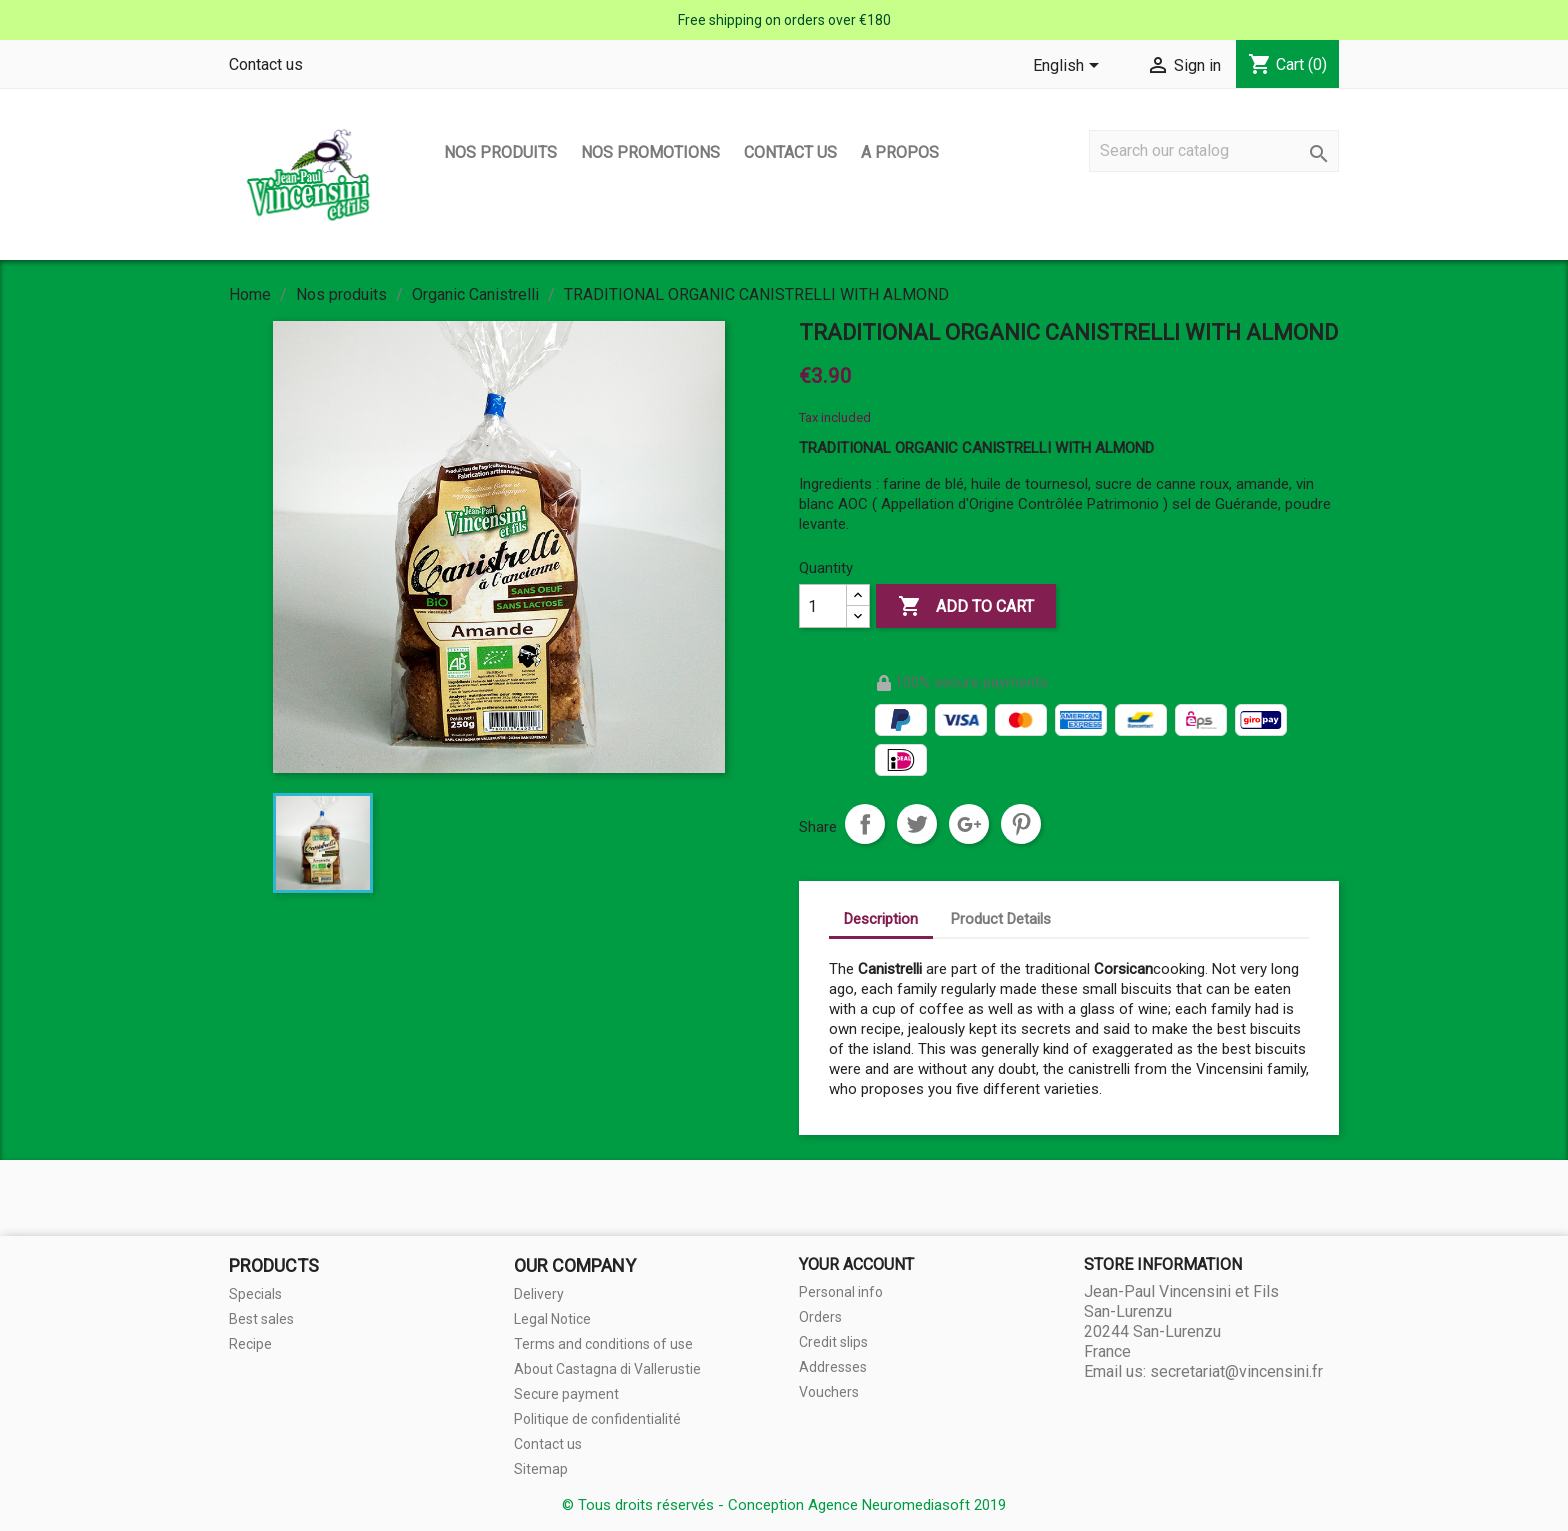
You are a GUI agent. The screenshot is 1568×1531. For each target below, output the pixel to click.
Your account (856, 1264)
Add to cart (966, 607)
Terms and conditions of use (603, 1344)
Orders (820, 1317)
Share (865, 824)
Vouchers (829, 1392)
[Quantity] (823, 606)
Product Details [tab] (1001, 919)
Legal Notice (552, 1319)
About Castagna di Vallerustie (607, 1369)
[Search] (1214, 151)
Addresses (833, 1367)
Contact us (266, 64)
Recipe (250, 1344)
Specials (255, 1294)
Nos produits (500, 152)
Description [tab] (881, 919)
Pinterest (1021, 824)
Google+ (969, 824)
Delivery (539, 1294)
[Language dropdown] (1069, 67)
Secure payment (566, 1394)
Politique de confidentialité (597, 1419)
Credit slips (833, 1342)
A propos (900, 152)
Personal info (841, 1292)
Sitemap (541, 1469)
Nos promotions (650, 152)
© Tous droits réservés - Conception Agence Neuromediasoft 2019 (784, 1505)
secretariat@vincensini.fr (1236, 1371)
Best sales (261, 1319)
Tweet (917, 824)
